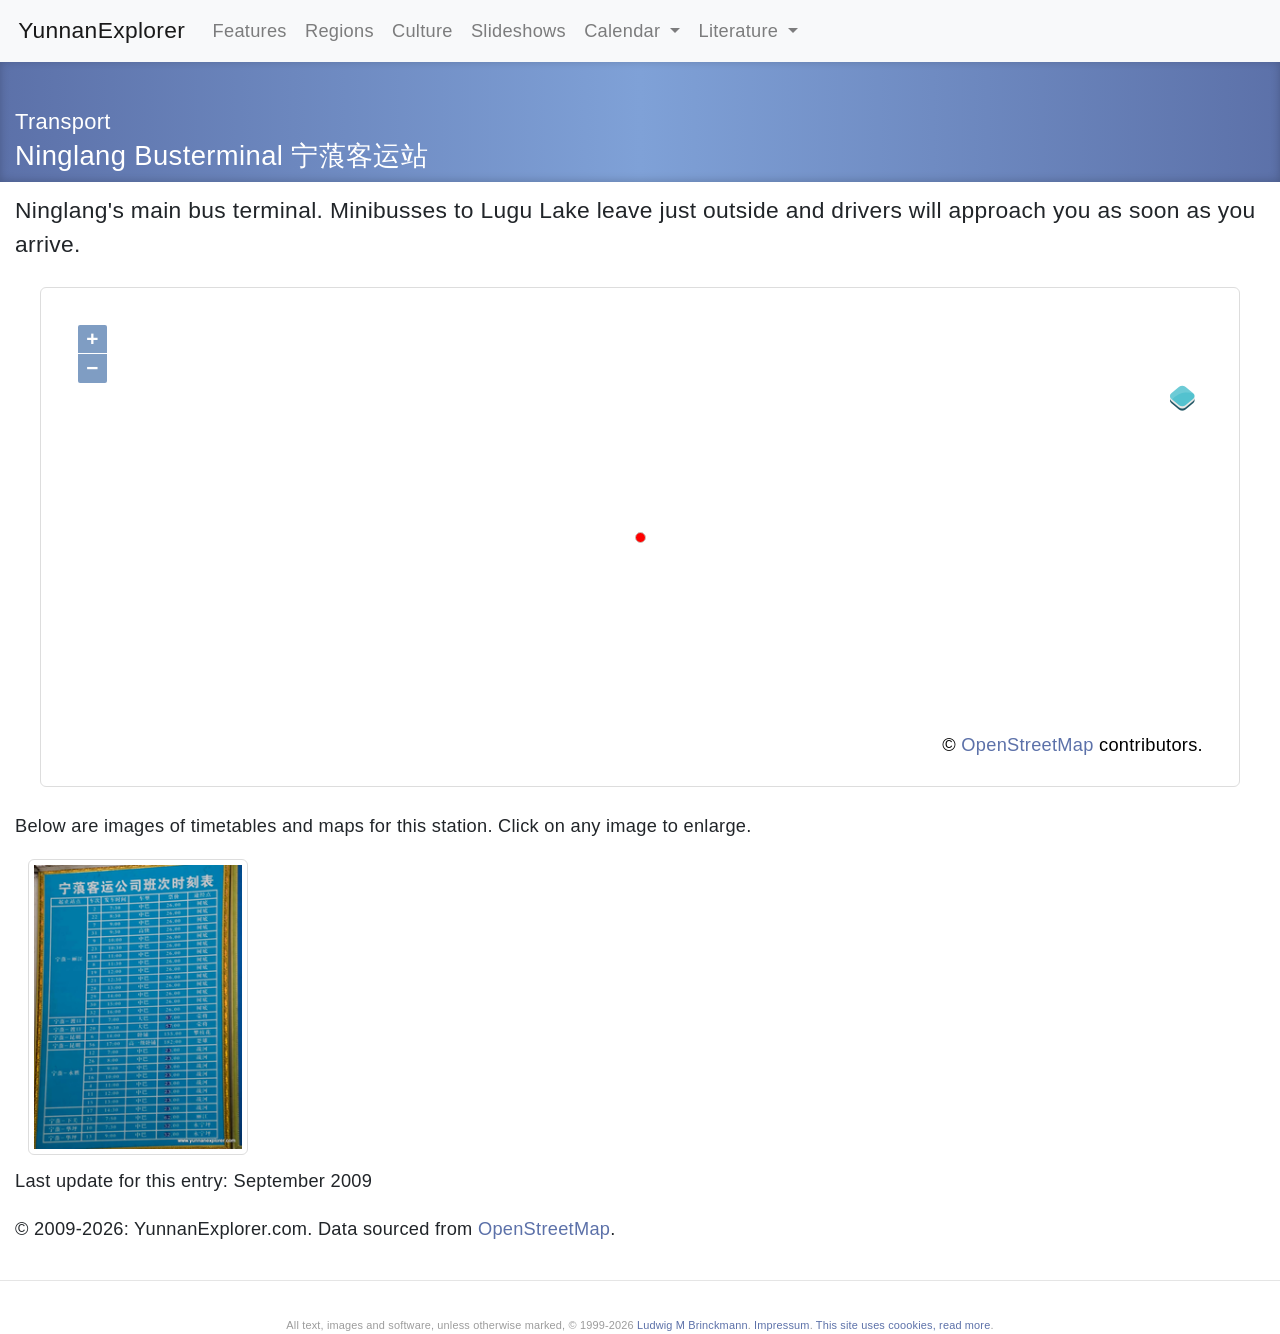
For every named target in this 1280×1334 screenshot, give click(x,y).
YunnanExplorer (101, 30)
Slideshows (518, 30)
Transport (63, 121)
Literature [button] (741, 30)
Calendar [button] (625, 30)
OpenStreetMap (1027, 744)
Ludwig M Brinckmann (692, 1325)
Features (250, 30)
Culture (422, 30)
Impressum (782, 1325)
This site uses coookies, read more (903, 1325)
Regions (339, 30)
